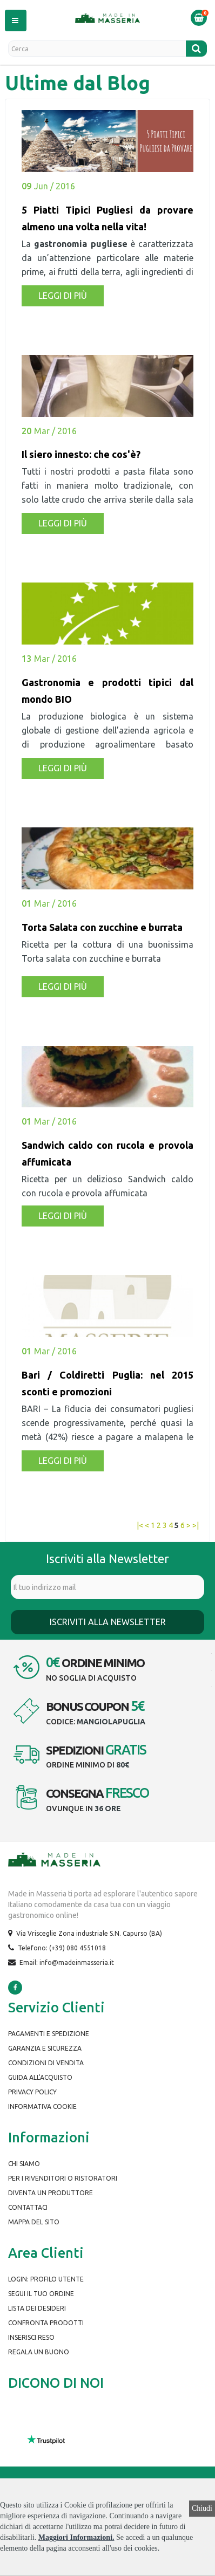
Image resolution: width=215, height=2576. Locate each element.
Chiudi (202, 2508)
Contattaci (28, 2207)
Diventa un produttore (50, 2192)
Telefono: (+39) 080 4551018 (62, 1947)
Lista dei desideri (37, 2308)
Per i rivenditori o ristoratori (62, 2178)
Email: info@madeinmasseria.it (66, 1962)
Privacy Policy (32, 2091)
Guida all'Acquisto (40, 2077)
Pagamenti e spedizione (48, 2033)
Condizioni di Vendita (46, 2062)
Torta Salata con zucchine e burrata (102, 927)
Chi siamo (24, 2163)
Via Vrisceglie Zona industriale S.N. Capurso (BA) (89, 1933)
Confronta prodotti (46, 2322)
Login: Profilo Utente (46, 2279)
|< (140, 1525)
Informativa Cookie (42, 2106)
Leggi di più (62, 295)
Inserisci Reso (31, 2337)
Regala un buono (38, 2351)
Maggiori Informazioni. (76, 2537)
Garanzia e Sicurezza (45, 2048)
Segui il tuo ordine (41, 2293)
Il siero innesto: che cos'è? (81, 454)
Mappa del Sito (33, 2221)
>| (195, 1525)
